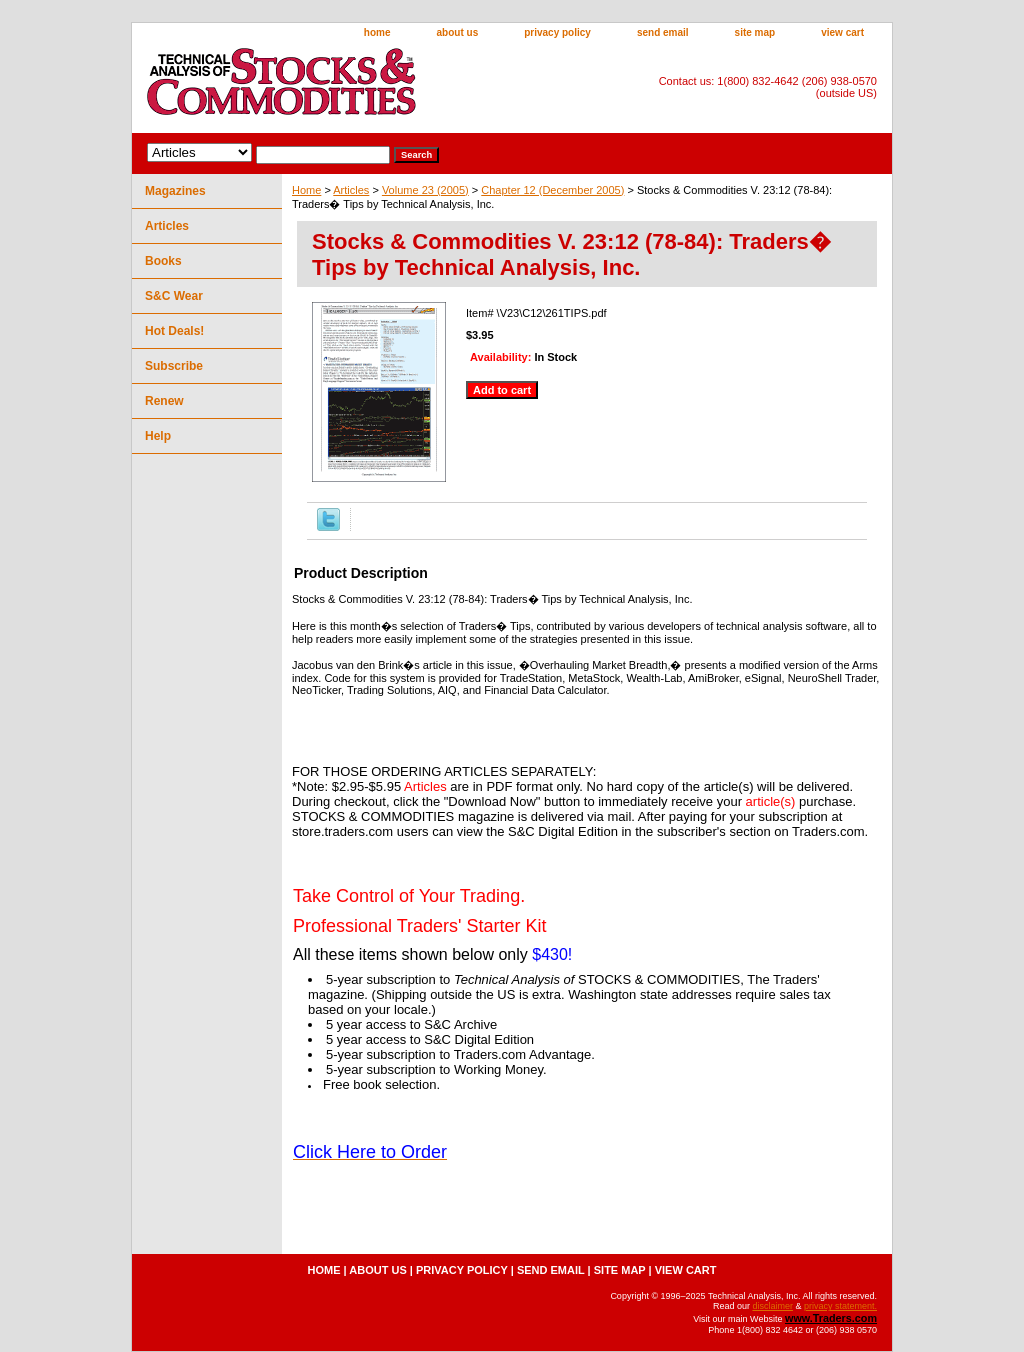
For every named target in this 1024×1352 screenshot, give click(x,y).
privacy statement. (840, 1306)
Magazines (175, 191)
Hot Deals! (174, 331)
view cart (842, 32)
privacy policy (557, 32)
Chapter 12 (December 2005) (552, 190)
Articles (351, 190)
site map (755, 32)
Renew (164, 401)
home (377, 32)
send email (663, 32)
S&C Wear (174, 296)
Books (163, 261)
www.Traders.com (831, 1318)
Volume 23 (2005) (425, 190)
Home (306, 190)
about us (458, 32)
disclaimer (772, 1306)
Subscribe (174, 366)
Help (158, 436)
